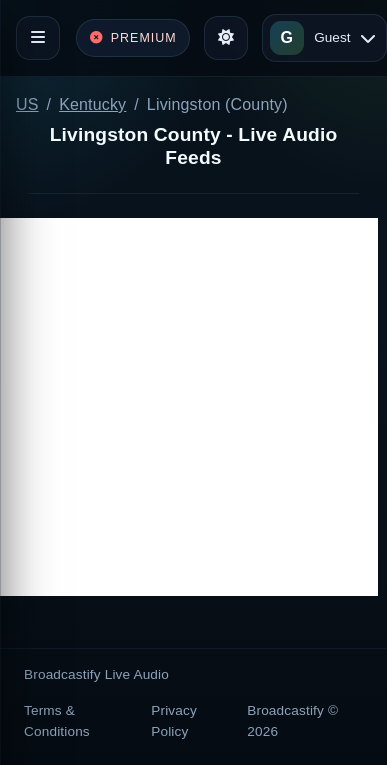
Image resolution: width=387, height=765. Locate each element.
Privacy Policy (174, 720)
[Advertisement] (189, 407)
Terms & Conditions (57, 720)
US (27, 104)
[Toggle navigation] (38, 38)
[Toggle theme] (226, 38)
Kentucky (92, 104)
